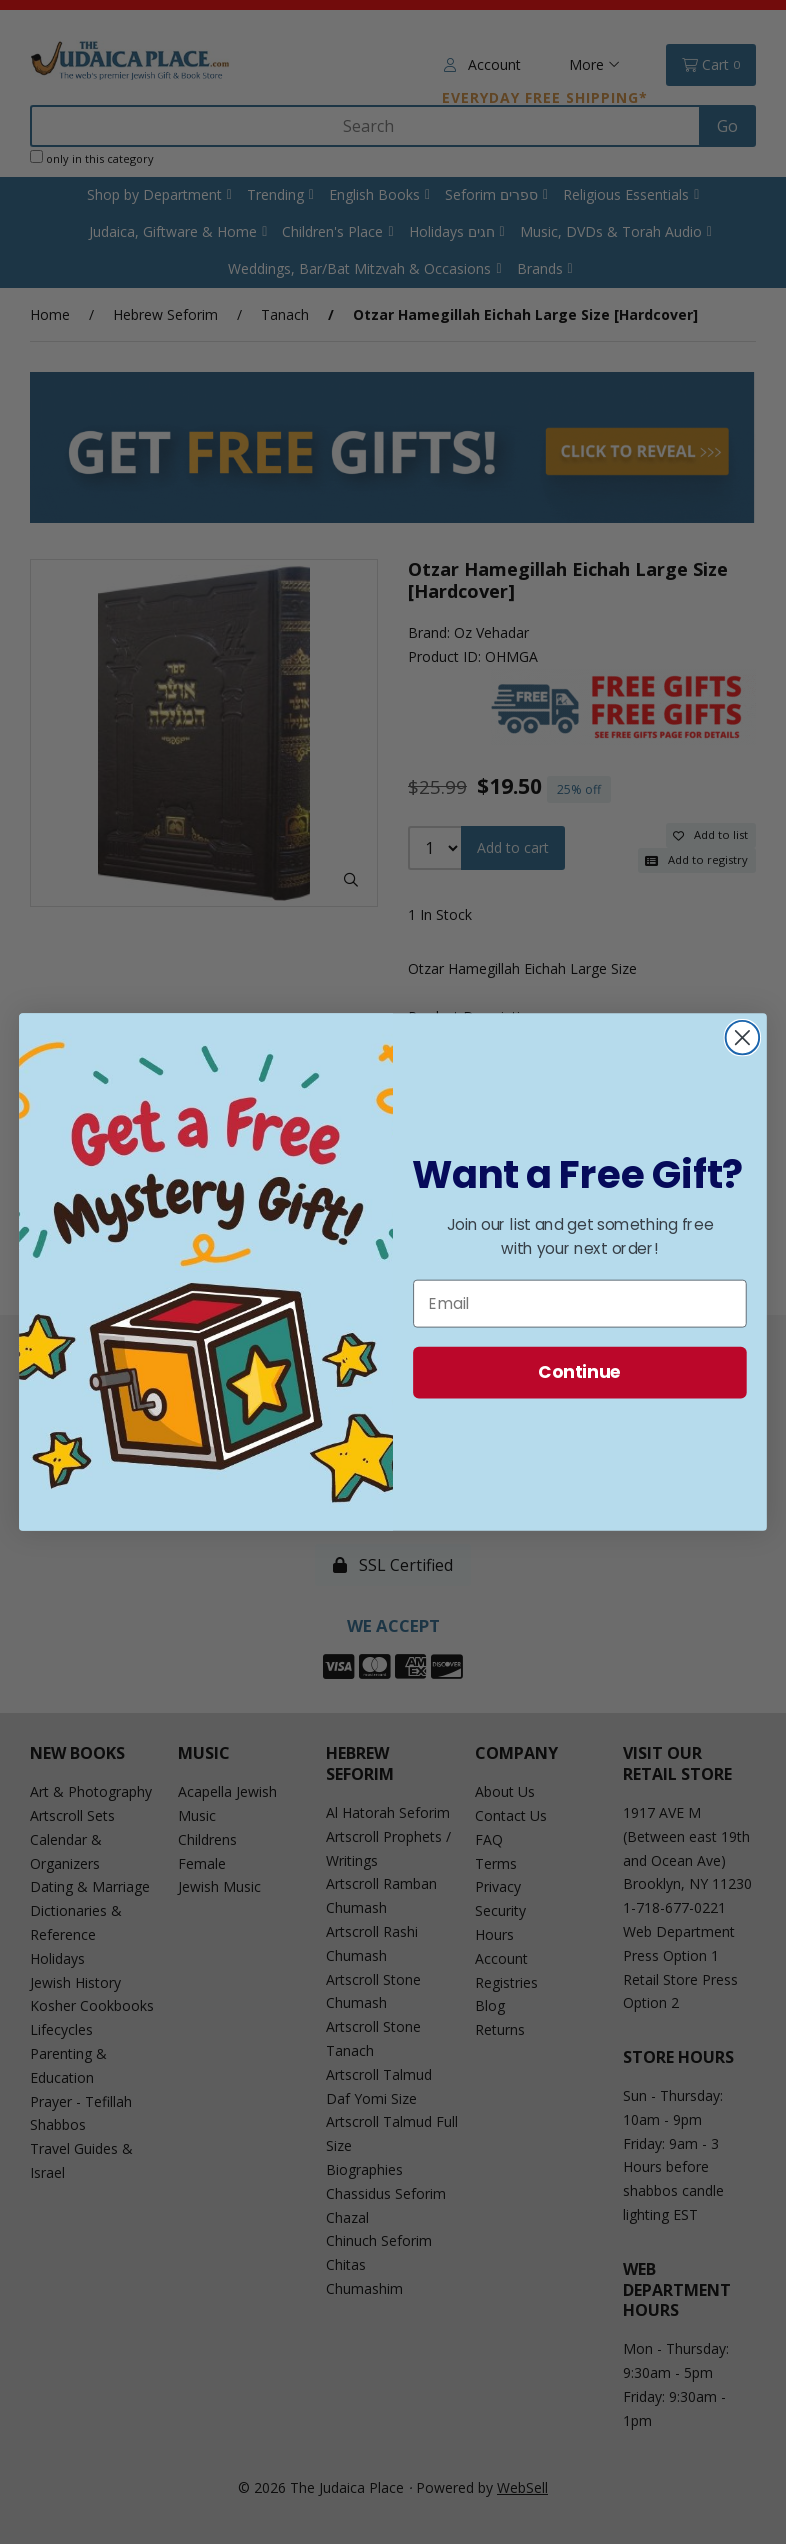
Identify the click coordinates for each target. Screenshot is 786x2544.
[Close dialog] (743, 1038)
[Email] (580, 1304)
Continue (579, 1372)
